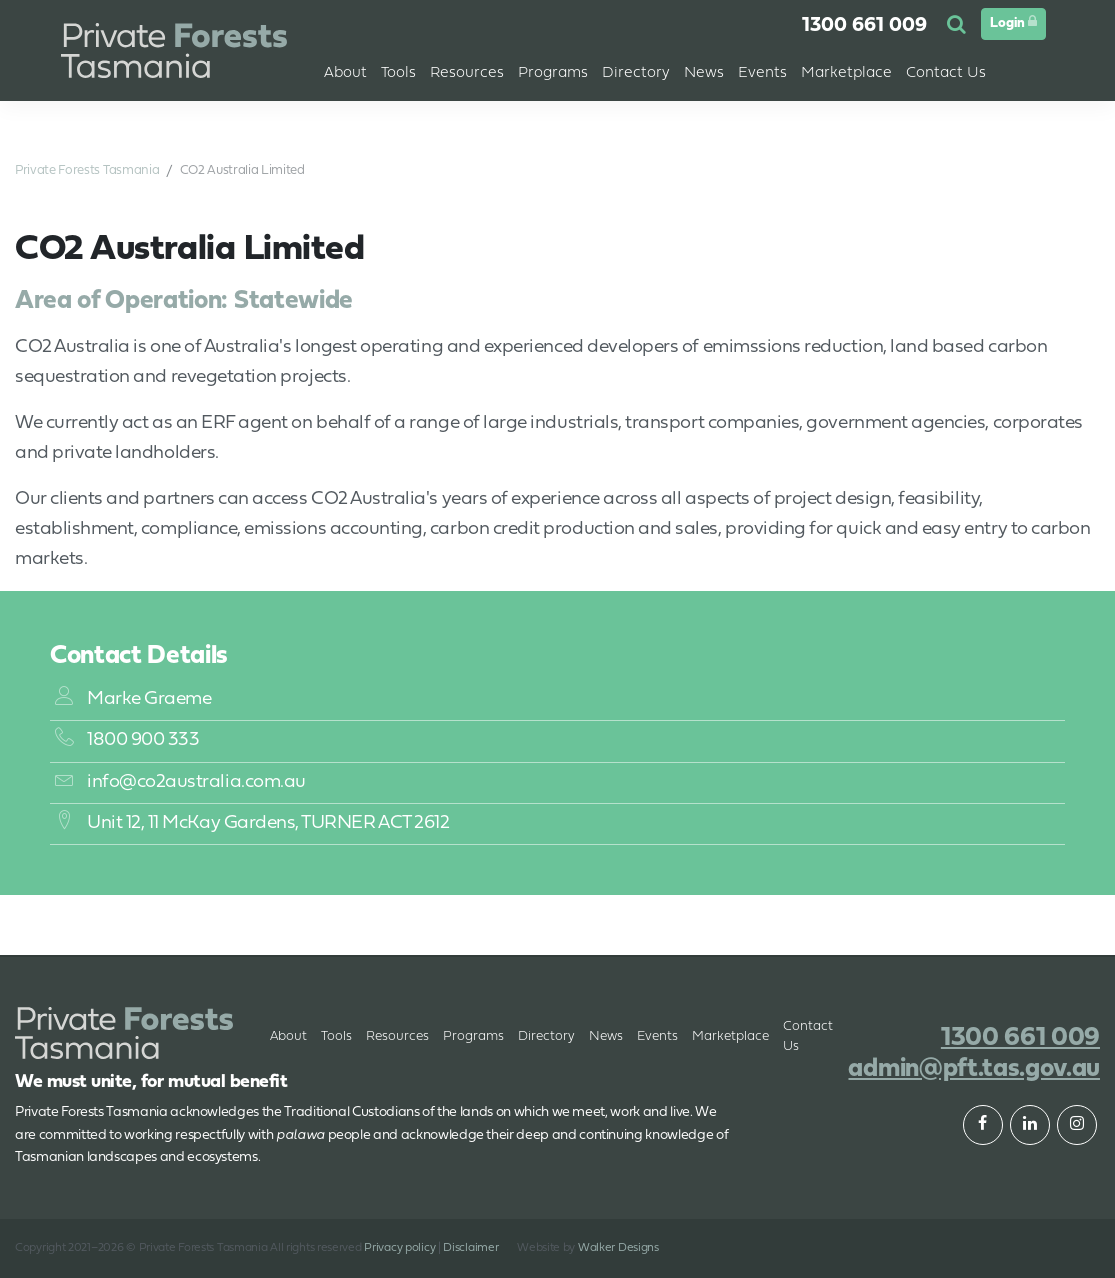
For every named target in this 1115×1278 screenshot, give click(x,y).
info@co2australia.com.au (180, 782)
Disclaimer (470, 1248)
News (606, 1036)
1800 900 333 (127, 740)
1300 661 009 (864, 26)
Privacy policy (399, 1248)
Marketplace (730, 1036)
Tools (336, 1036)
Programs (473, 1036)
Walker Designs (618, 1248)
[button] (959, 26)
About (345, 73)
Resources (397, 1036)
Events (762, 73)
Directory (546, 1036)
